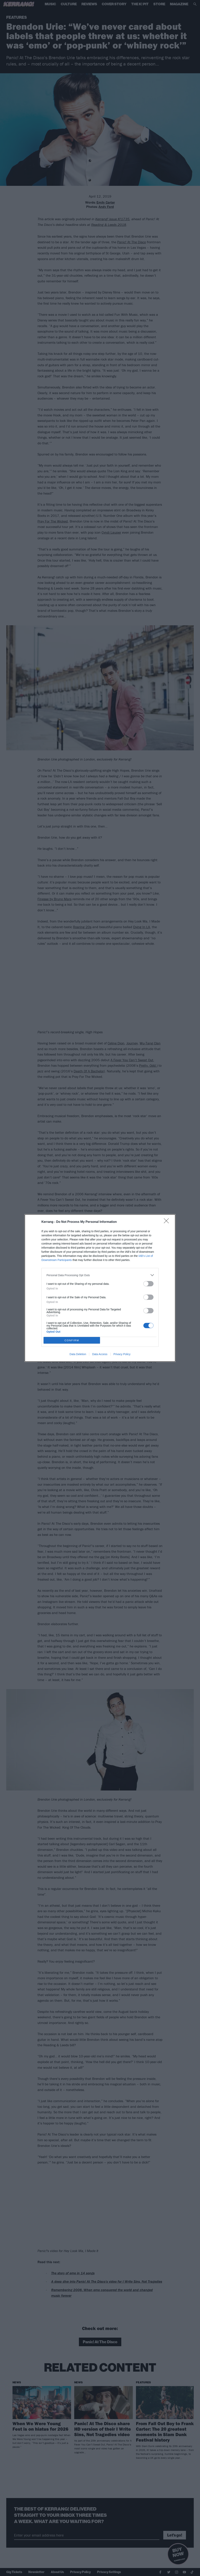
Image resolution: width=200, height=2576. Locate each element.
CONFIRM (71, 1340)
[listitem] (100, 1275)
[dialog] (100, 1288)
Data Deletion (78, 1354)
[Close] (167, 1222)
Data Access (99, 1354)
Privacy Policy (121, 1354)
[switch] (148, 1283)
